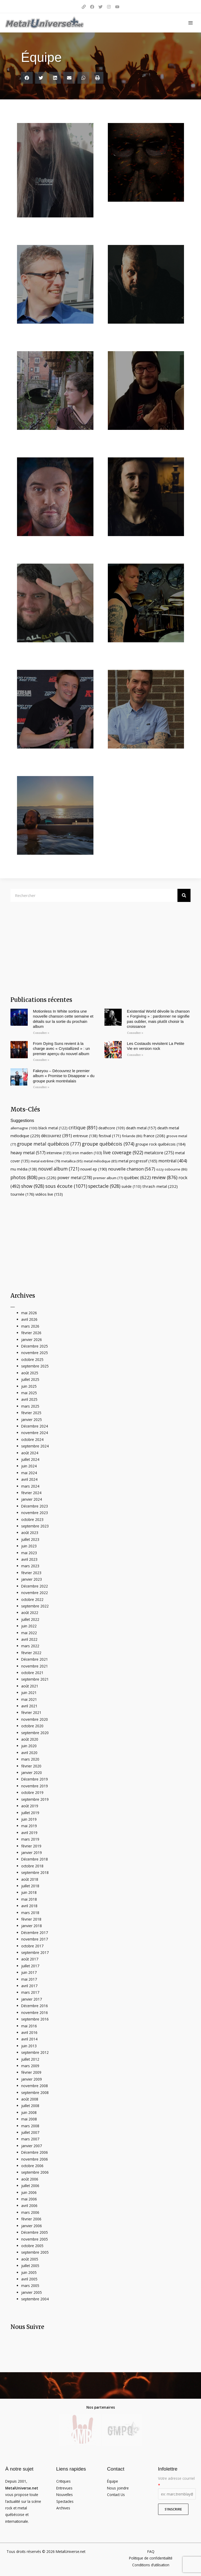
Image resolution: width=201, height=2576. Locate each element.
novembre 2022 (34, 1592)
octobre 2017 (32, 1945)
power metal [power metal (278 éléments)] (74, 1177)
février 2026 (31, 1332)
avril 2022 (29, 1639)
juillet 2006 (30, 2185)
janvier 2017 (31, 1999)
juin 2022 (29, 1625)
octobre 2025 (32, 1359)
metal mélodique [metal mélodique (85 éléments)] (100, 1161)
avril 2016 (29, 2032)
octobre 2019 (32, 1792)
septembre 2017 (35, 1952)
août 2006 (29, 2179)
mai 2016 (29, 2025)
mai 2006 (29, 2198)
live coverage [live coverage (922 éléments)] (123, 1152)
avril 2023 (29, 1559)
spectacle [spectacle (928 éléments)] (104, 1186)
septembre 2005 (35, 2252)
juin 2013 (29, 2045)
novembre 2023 (34, 1512)
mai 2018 (29, 1899)
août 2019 (29, 1805)
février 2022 (31, 1652)
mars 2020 (30, 1759)
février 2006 (31, 2218)
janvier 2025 (31, 1419)
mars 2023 (30, 1565)
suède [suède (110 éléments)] (131, 1186)
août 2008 (29, 2099)
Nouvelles (64, 2494)
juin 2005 (29, 2272)
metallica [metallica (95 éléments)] (72, 1161)
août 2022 (29, 1612)
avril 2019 (29, 1832)
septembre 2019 (35, 1799)
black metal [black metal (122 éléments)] (53, 1127)
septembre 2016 (35, 2019)
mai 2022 (29, 1632)
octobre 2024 (32, 1439)
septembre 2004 (35, 2298)
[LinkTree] (84, 7)
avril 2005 (29, 2278)
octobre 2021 (32, 1672)
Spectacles (65, 2501)
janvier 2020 (31, 1772)
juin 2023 (29, 1545)
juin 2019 (29, 1819)
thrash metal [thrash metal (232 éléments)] (160, 1186)
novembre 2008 (34, 2085)
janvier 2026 (31, 1339)
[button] (27, 78)
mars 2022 (30, 1645)
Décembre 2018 (34, 1859)
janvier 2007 (31, 2145)
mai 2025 (29, 1392)
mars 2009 (30, 2065)
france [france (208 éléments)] (154, 1135)
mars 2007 (30, 2138)
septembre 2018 (35, 1872)
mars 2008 (30, 2125)
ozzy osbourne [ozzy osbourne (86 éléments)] (171, 1169)
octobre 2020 (32, 1725)
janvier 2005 (31, 2292)
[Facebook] (92, 7)
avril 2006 (29, 2205)
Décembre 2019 (34, 1779)
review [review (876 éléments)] (164, 1177)
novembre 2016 (34, 2012)
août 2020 (29, 1739)
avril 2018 (29, 1905)
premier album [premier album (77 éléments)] (108, 1177)
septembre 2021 (35, 1679)
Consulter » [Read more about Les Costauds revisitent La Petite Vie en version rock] (135, 1055)
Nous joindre (118, 2488)
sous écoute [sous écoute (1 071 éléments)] (66, 1186)
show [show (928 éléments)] (32, 1186)
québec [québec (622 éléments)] (137, 1177)
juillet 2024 (30, 1459)
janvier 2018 (31, 1925)
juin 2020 (29, 1745)
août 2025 (29, 1372)
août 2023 (29, 1532)
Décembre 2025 (34, 1346)
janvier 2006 (31, 2225)
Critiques (63, 2481)
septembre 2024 (35, 1446)
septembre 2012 (35, 2052)
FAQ (150, 2551)
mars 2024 (30, 1486)
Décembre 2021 (34, 1659)
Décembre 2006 (34, 2152)
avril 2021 (29, 1705)
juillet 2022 (30, 1619)
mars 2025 (30, 1406)
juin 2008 (29, 2112)
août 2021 (29, 1686)
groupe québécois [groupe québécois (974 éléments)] (108, 1144)
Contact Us (116, 2494)
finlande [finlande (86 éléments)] (132, 1136)
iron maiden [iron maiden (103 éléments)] (87, 1152)
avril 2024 (29, 1479)
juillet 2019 (30, 1812)
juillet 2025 (30, 1379)
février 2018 (31, 1919)
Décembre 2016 (34, 2005)
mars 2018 (30, 1912)
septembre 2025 (35, 1366)
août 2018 (29, 1879)
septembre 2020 (35, 1732)
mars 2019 (30, 1839)
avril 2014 (29, 2039)
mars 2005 (30, 2285)
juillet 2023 (30, 1539)
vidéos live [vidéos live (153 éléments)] (49, 1194)
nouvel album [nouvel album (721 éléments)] (58, 1169)
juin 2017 (29, 1972)
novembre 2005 (34, 2239)
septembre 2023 (35, 1526)
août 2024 (29, 1452)
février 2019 (31, 1845)
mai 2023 (29, 1552)
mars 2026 (30, 1326)
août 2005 (29, 2259)
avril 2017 (29, 1985)
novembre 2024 (34, 1432)
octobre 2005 (32, 2245)
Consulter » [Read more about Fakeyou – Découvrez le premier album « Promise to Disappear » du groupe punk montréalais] (41, 1087)
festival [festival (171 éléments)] (110, 1135)
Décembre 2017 (34, 1932)
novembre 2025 (34, 1352)
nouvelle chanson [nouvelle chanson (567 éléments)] (131, 1169)
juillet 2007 (30, 2132)
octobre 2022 (32, 1599)
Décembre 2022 (34, 1586)
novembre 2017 (34, 1939)
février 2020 (31, 1765)
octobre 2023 (32, 1519)
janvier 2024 (31, 1499)
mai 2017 (29, 1979)
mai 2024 (29, 1472)
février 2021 (31, 1712)
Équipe (112, 2481)
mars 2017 (30, 1992)
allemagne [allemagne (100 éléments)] (23, 1128)
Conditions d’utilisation (150, 2564)
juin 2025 (29, 1386)
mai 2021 (29, 1699)
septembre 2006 (35, 2172)
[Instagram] (109, 7)
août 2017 (29, 1959)
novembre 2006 (34, 2159)
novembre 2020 (34, 1719)
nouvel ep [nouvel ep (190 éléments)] (93, 1169)
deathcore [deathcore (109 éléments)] (111, 1127)
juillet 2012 (30, 2059)
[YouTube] (117, 7)
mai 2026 (29, 1312)
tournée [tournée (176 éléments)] (22, 1194)
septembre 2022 (35, 1606)
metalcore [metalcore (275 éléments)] (159, 1153)
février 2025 (31, 1412)
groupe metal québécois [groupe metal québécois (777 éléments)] (49, 1144)
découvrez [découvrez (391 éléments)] (56, 1136)
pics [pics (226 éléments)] (47, 1177)
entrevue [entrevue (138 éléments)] (85, 1135)
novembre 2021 (34, 1666)
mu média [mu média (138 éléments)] (23, 1169)
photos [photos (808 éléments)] (23, 1177)
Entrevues (64, 2488)
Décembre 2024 (34, 1426)
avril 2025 (29, 1399)
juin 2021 (29, 1692)
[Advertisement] (100, 944)
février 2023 (31, 1572)
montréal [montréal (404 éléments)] (172, 1161)
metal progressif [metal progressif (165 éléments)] (137, 1160)
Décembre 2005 (34, 2232)
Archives (63, 2507)
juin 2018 (29, 1892)
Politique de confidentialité (150, 2558)
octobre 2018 (32, 1865)
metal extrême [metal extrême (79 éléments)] (45, 1161)
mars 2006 (30, 2212)
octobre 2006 (32, 2165)
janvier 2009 (31, 2079)
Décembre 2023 (34, 1506)
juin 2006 (29, 2192)
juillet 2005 (30, 2265)
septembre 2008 (35, 2092)
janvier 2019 (31, 1852)
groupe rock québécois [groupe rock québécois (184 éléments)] (160, 1144)
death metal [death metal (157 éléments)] (141, 1127)
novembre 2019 (34, 1785)
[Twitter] (100, 7)
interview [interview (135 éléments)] (59, 1152)
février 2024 (31, 1492)
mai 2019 (29, 1825)
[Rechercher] (184, 895)
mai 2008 (29, 2119)
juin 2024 (29, 1465)
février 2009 (31, 2072)
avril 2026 (29, 1319)
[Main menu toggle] (190, 22)
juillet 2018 (30, 1885)
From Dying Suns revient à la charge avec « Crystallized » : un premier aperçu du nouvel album (61, 1048)
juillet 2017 (30, 1965)
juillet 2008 (30, 2105)
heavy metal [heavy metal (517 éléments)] (28, 1153)
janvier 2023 (31, 1579)
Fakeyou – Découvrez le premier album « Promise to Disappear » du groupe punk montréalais (63, 1075)
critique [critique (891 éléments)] (83, 1127)
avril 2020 (29, 1752)
